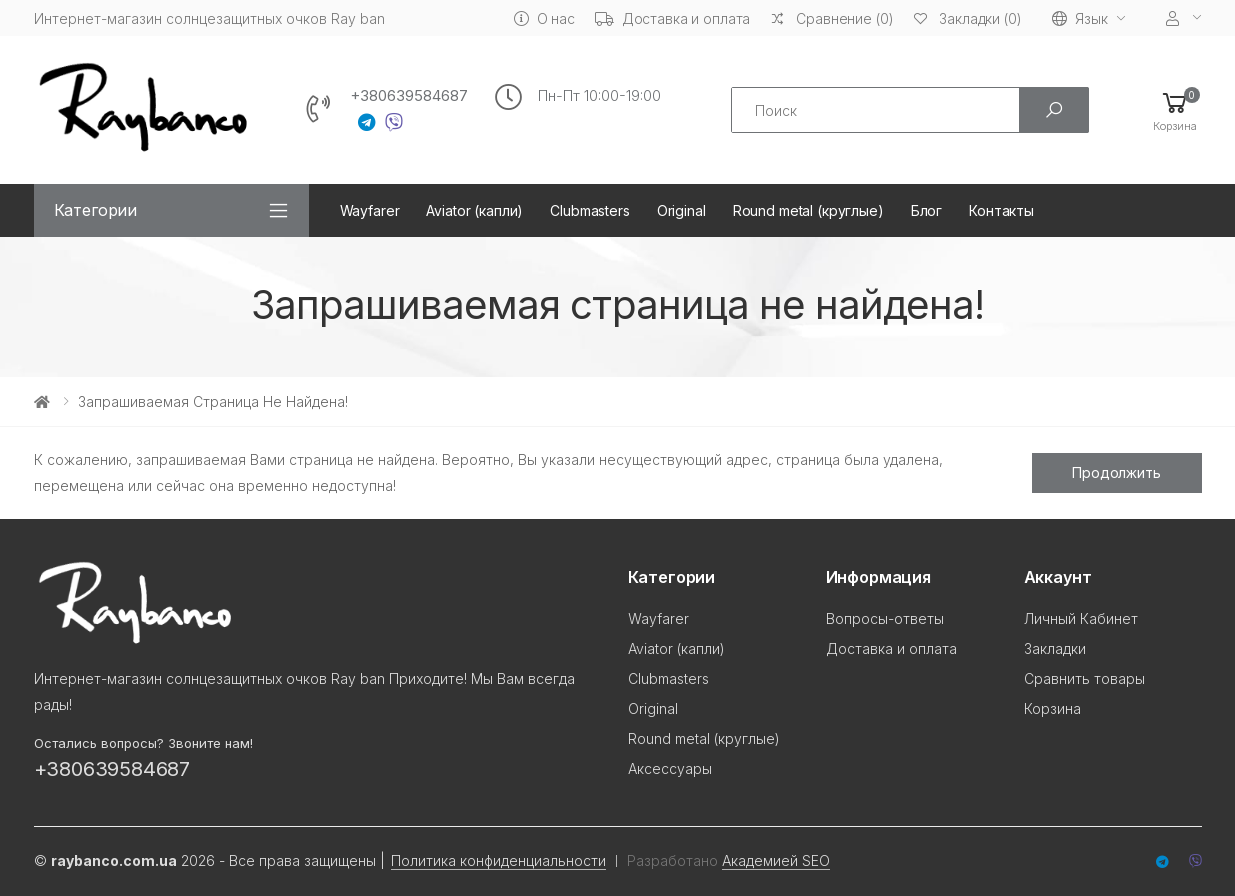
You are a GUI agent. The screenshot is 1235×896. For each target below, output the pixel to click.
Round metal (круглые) (808, 210)
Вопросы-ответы (885, 618)
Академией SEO (776, 860)
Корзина (1052, 708)
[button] (1175, 110)
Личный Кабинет (1081, 618)
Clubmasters (589, 210)
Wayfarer (370, 210)
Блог (926, 210)
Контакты (1001, 210)
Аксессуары (670, 768)
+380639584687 (409, 96)
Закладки (1055, 648)
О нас (544, 18)
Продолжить (1116, 472)
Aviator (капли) (474, 210)
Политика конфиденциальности (498, 860)
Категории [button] (96, 210)
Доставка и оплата (673, 18)
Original (681, 210)
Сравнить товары (1084, 678)
